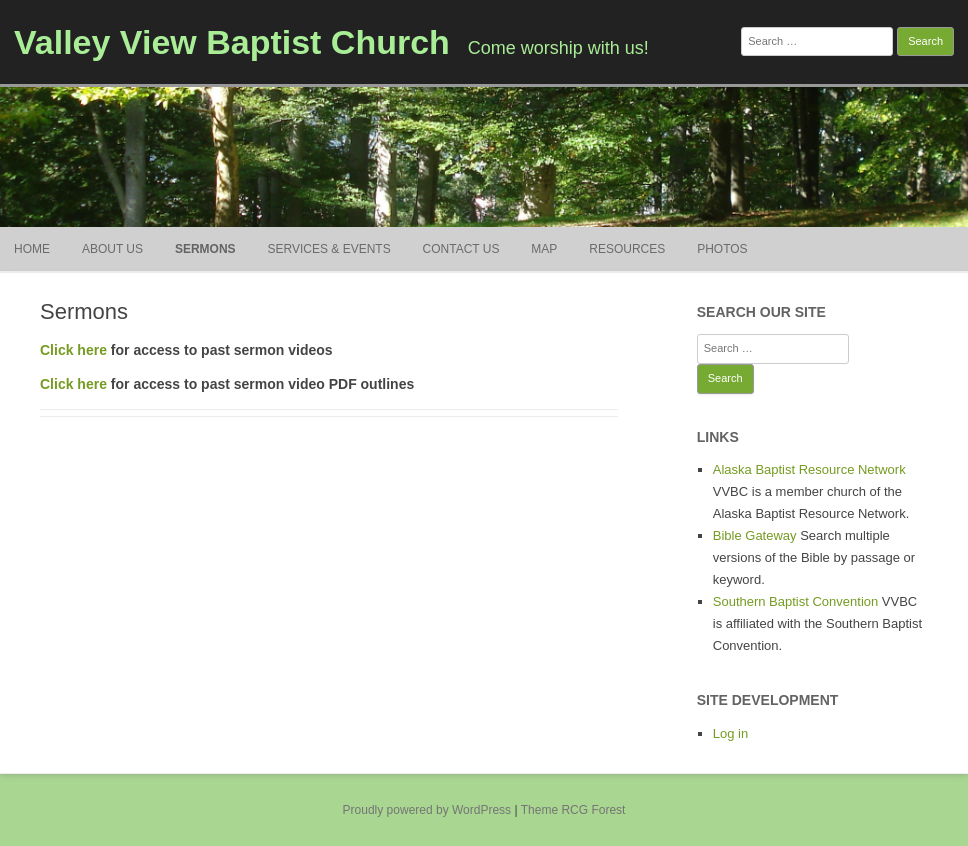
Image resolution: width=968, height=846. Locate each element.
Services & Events (328, 249)
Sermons (205, 249)
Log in (730, 733)
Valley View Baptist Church (232, 42)
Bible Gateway (755, 535)
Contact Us (461, 249)
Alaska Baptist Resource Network (809, 469)
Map (544, 249)
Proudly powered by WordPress (427, 810)
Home (32, 249)
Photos (722, 249)
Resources (627, 249)
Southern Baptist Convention (796, 601)
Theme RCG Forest (573, 810)
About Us (112, 249)
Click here (73, 350)
